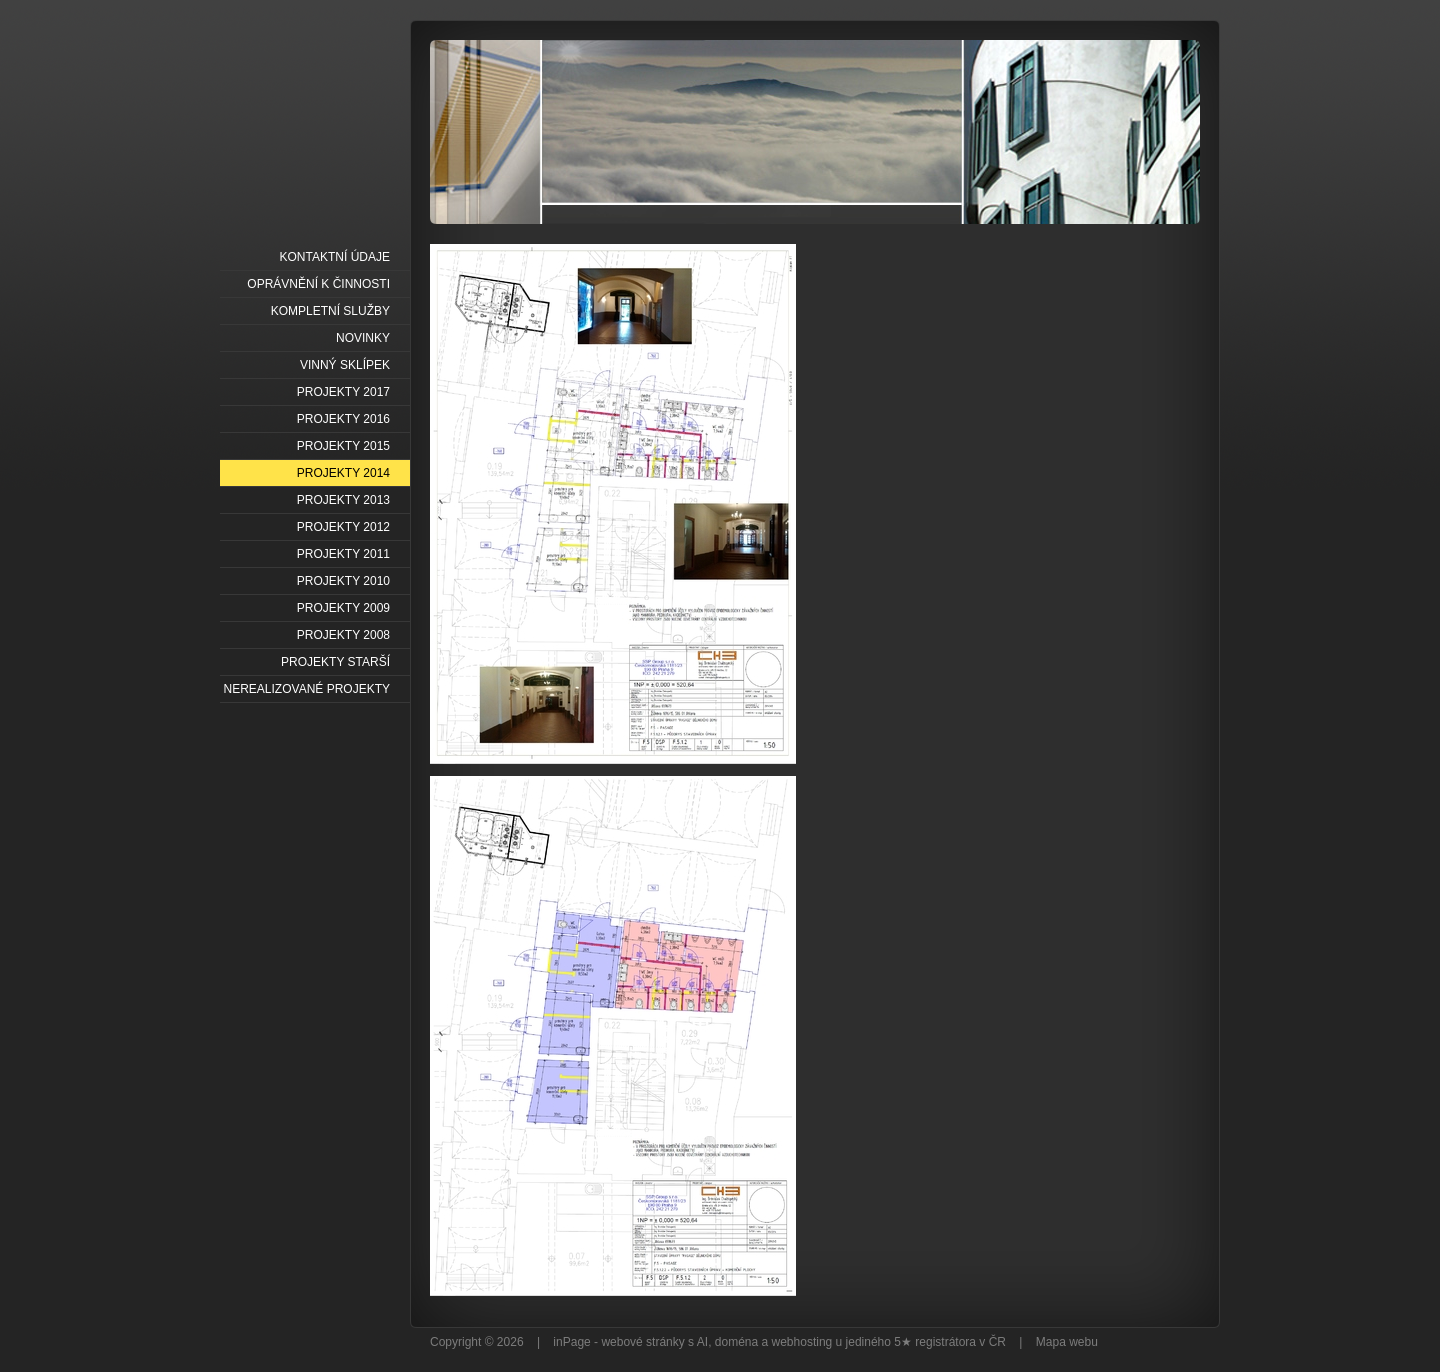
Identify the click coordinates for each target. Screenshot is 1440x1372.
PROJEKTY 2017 (343, 392)
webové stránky (642, 1342)
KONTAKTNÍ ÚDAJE (335, 257)
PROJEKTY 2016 (343, 419)
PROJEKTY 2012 (343, 527)
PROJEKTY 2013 (343, 500)
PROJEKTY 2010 (343, 581)
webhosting (802, 1342)
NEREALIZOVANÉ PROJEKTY (307, 689)
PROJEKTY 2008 (343, 635)
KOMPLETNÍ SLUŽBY (330, 311)
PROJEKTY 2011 (343, 554)
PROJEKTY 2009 (343, 608)
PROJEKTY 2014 (343, 473)
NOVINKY (363, 338)
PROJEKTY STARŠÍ (335, 662)
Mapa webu (1067, 1342)
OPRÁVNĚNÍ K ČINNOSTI (318, 284)
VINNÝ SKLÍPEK (345, 365)
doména (736, 1342)
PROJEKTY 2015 (343, 446)
